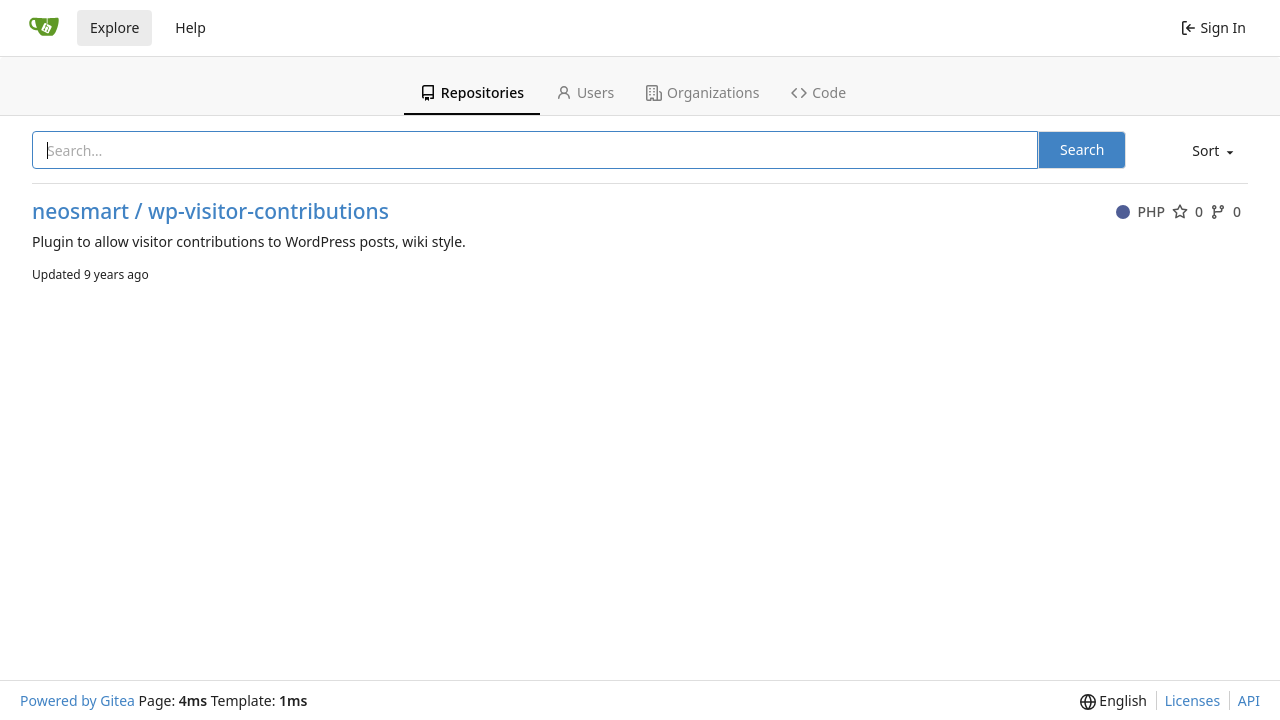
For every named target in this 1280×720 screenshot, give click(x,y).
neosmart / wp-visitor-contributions (210, 211)
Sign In (1213, 27)
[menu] (1211, 151)
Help (190, 27)
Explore (114, 27)
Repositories (472, 92)
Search (1082, 149)
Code (818, 92)
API (1249, 700)
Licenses (1193, 700)
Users (585, 92)
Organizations (702, 92)
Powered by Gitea (77, 700)
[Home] (44, 28)
